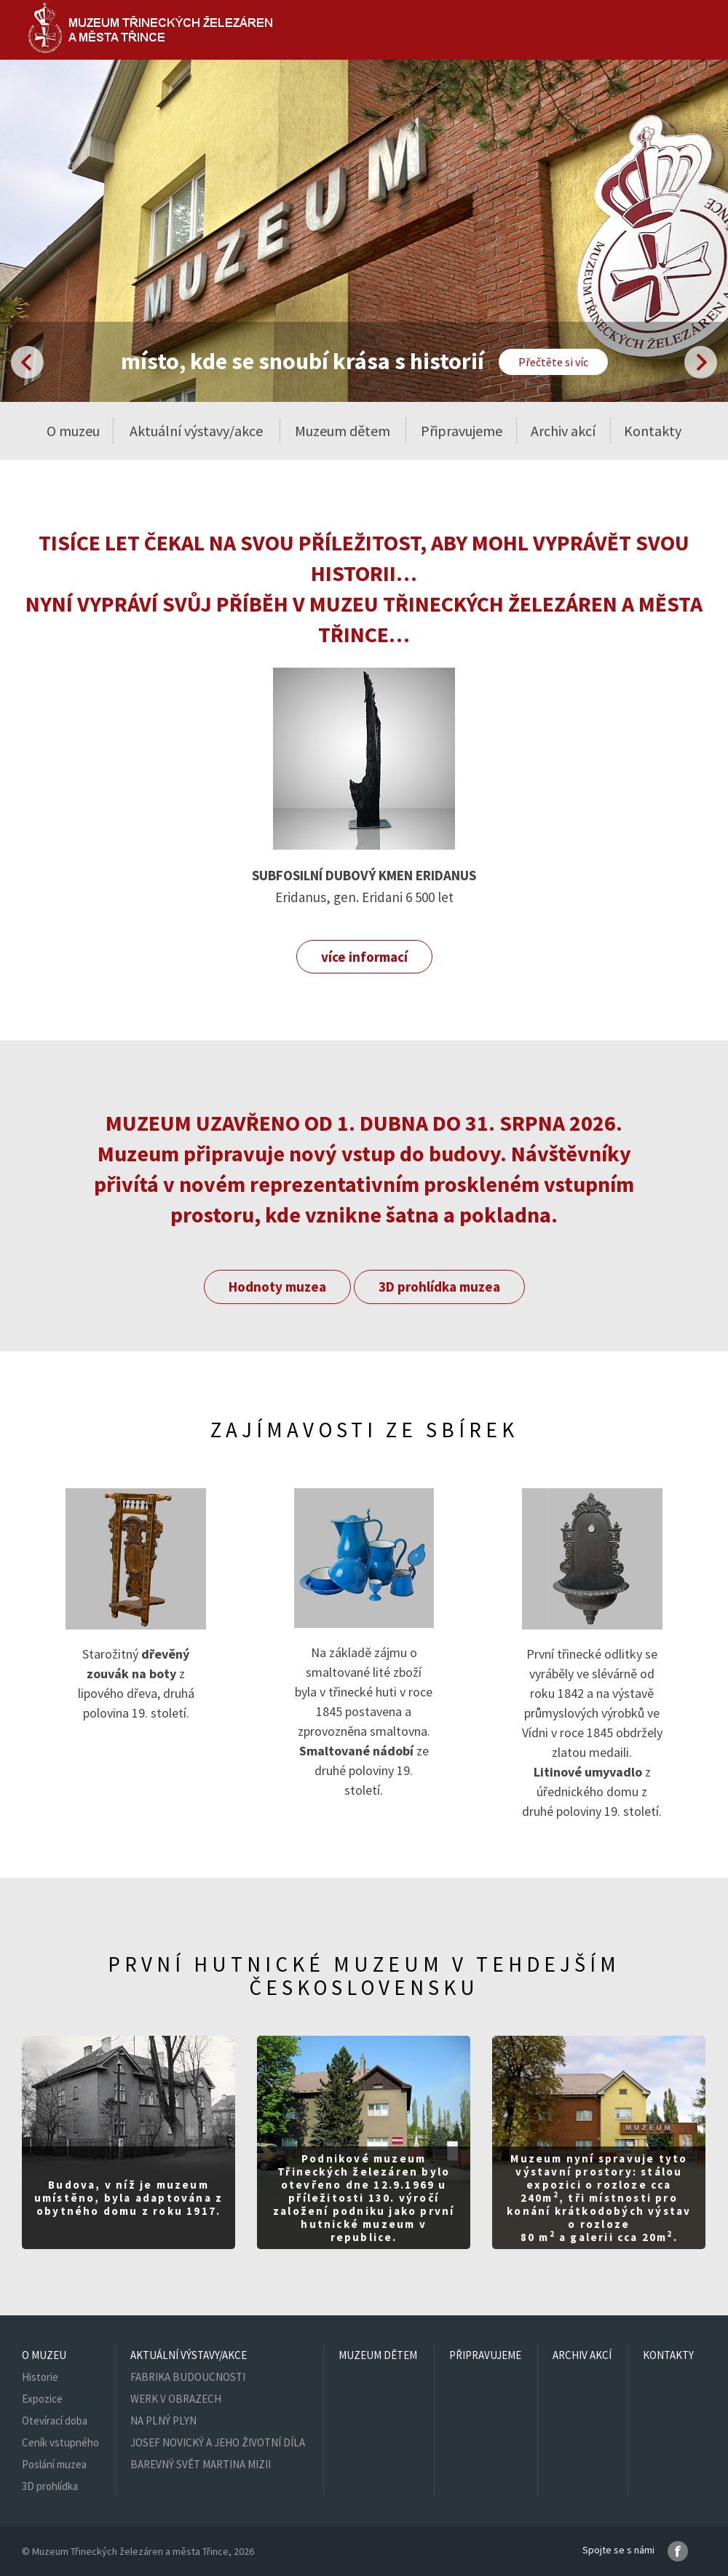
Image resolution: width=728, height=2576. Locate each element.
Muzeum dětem (342, 431)
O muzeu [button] (73, 431)
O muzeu (44, 2355)
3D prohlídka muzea (439, 1286)
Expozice (42, 2399)
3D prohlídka (50, 2486)
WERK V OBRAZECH (175, 2399)
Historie (40, 2377)
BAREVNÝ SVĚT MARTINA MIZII (200, 2464)
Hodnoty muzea (277, 1286)
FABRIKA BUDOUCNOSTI (187, 2377)
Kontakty (652, 431)
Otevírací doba (54, 2420)
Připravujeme (461, 431)
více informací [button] (364, 956)
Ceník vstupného (60, 2442)
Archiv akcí (563, 431)
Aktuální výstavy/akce (188, 2355)
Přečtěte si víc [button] (553, 362)
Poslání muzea (54, 2464)
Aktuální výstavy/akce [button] (196, 431)
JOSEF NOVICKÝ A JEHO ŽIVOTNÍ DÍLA (217, 2442)
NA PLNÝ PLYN (163, 2420)
